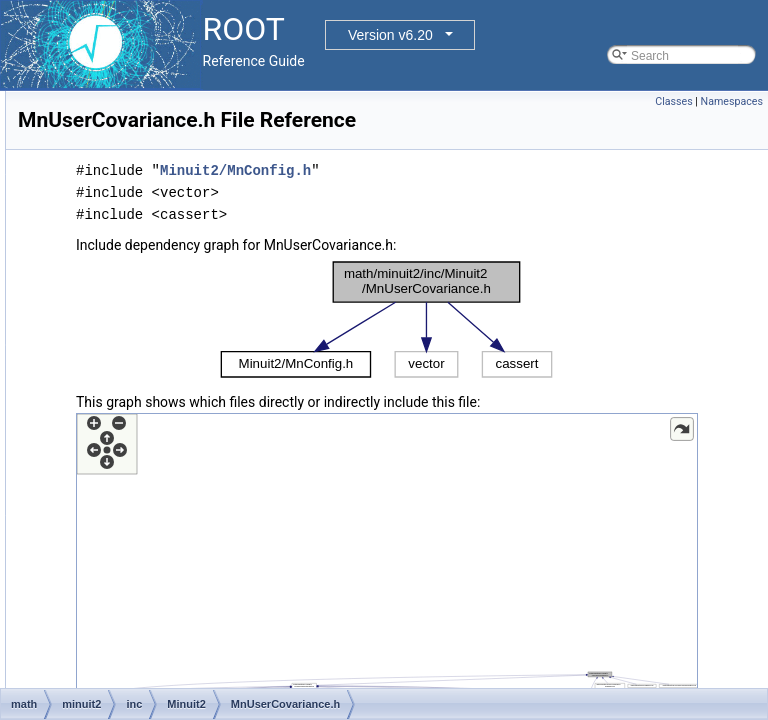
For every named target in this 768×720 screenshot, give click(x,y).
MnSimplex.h (164, 311)
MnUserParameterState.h (198, 465)
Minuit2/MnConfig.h (485, 198)
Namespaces (732, 101)
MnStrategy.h (165, 333)
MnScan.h (157, 267)
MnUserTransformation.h (196, 487)
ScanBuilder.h (167, 641)
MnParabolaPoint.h (181, 113)
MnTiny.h (154, 355)
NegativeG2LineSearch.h (197, 575)
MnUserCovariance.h (186, 399)
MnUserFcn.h (166, 421)
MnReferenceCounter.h (192, 245)
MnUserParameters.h (187, 443)
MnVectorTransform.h (187, 509)
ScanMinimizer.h (174, 663)
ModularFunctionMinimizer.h (205, 531)
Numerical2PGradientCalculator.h (219, 597)
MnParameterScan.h (185, 135)
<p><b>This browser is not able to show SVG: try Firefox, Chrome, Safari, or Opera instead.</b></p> (512, 347)
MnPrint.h (155, 201)
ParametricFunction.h (187, 619)
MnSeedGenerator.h (184, 289)
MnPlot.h (153, 157)
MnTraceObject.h (176, 377)
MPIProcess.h (167, 553)
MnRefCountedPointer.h (194, 223)
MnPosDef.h (163, 179)
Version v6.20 (390, 35)
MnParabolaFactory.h (187, 91)
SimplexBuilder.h (174, 685)
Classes (673, 101)
